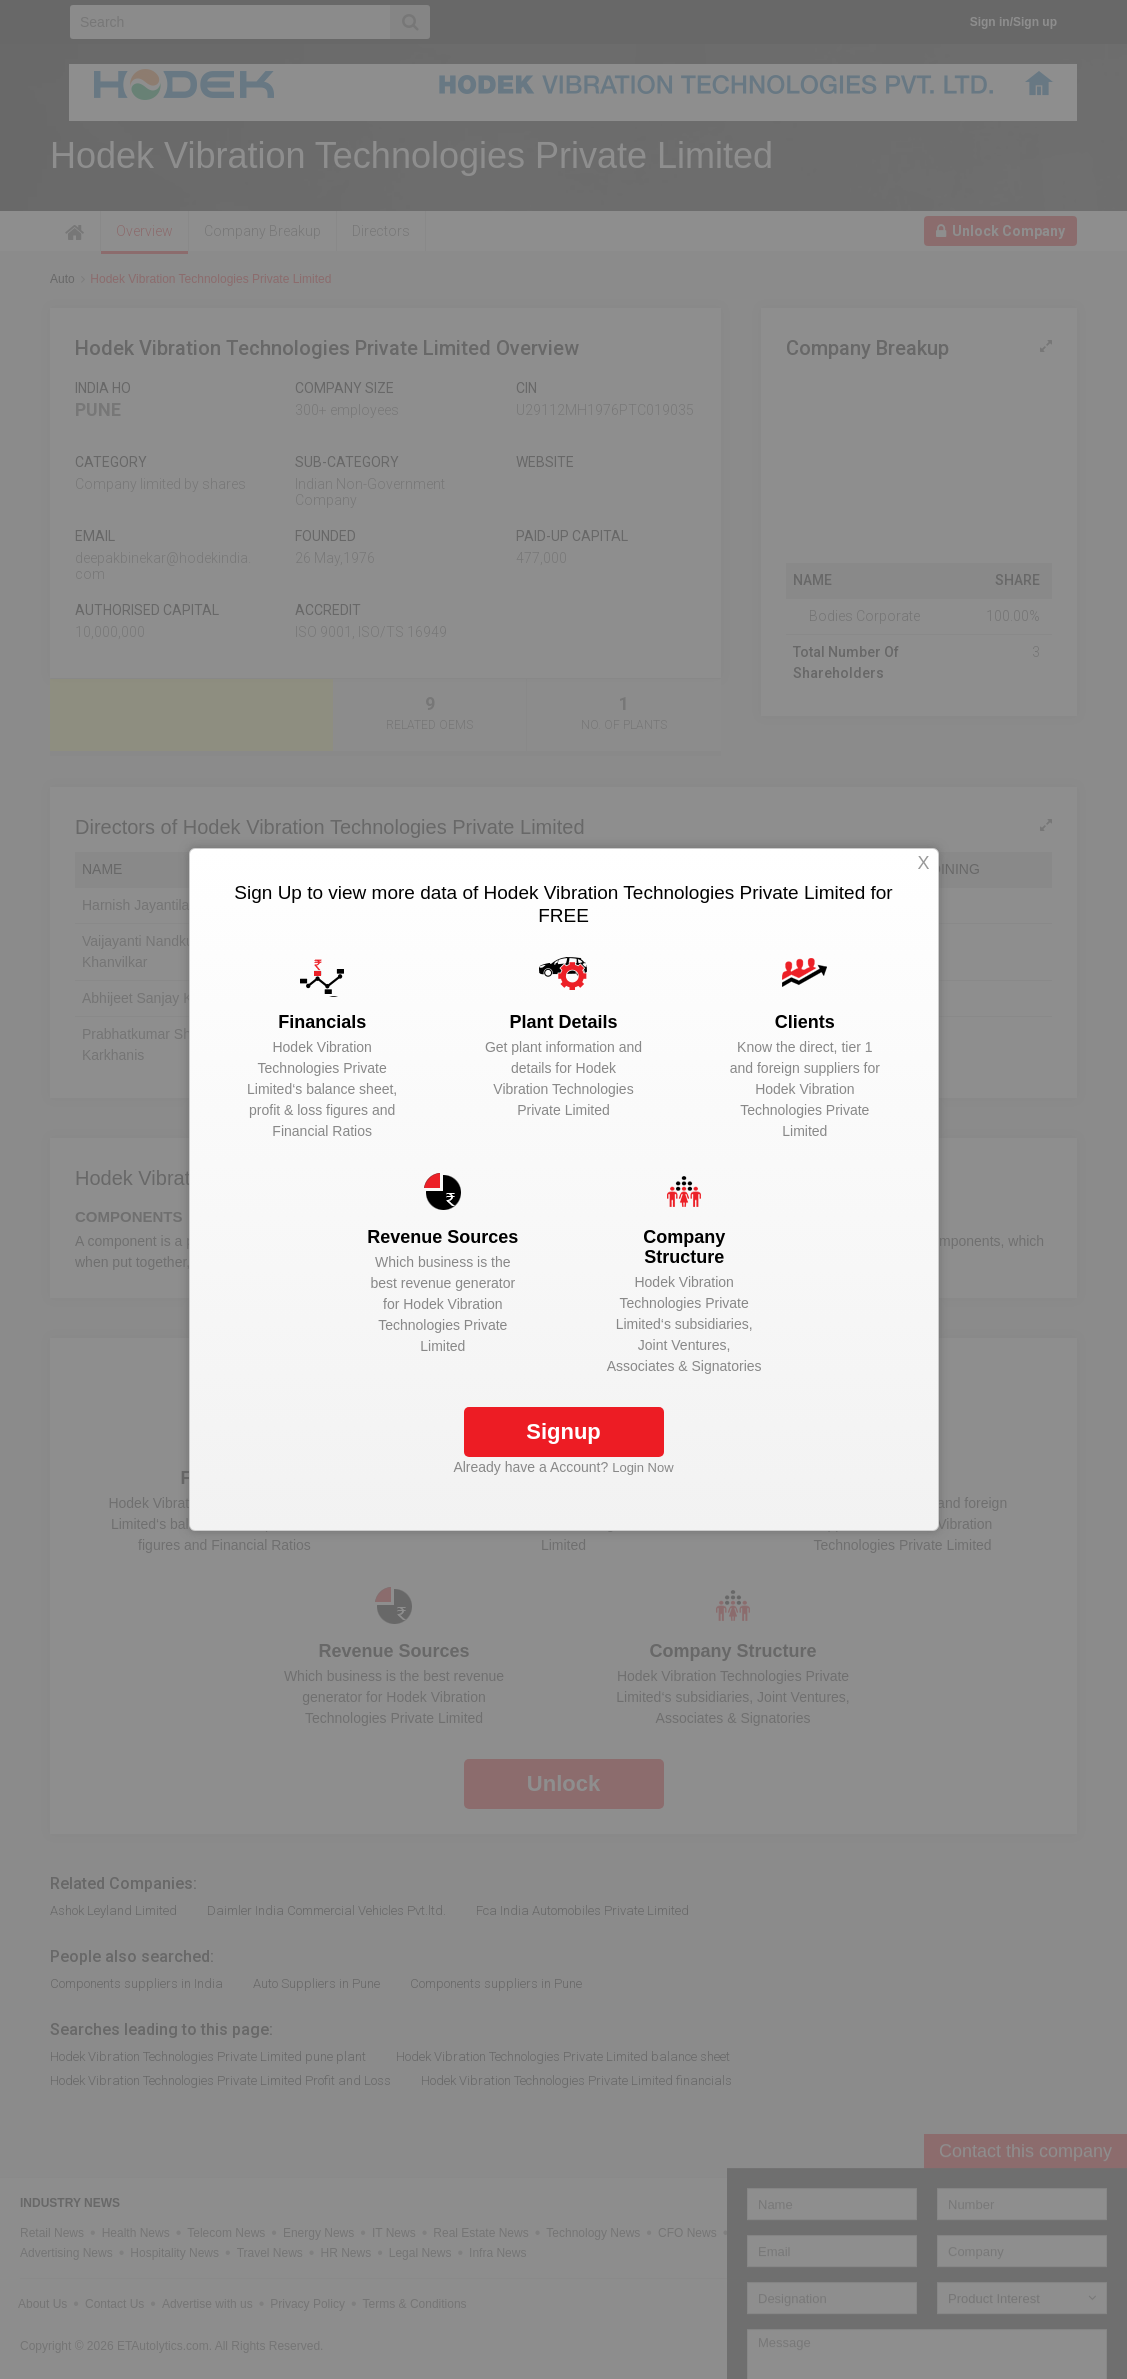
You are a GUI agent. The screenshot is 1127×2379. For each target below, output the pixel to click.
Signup (563, 1431)
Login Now (642, 1467)
